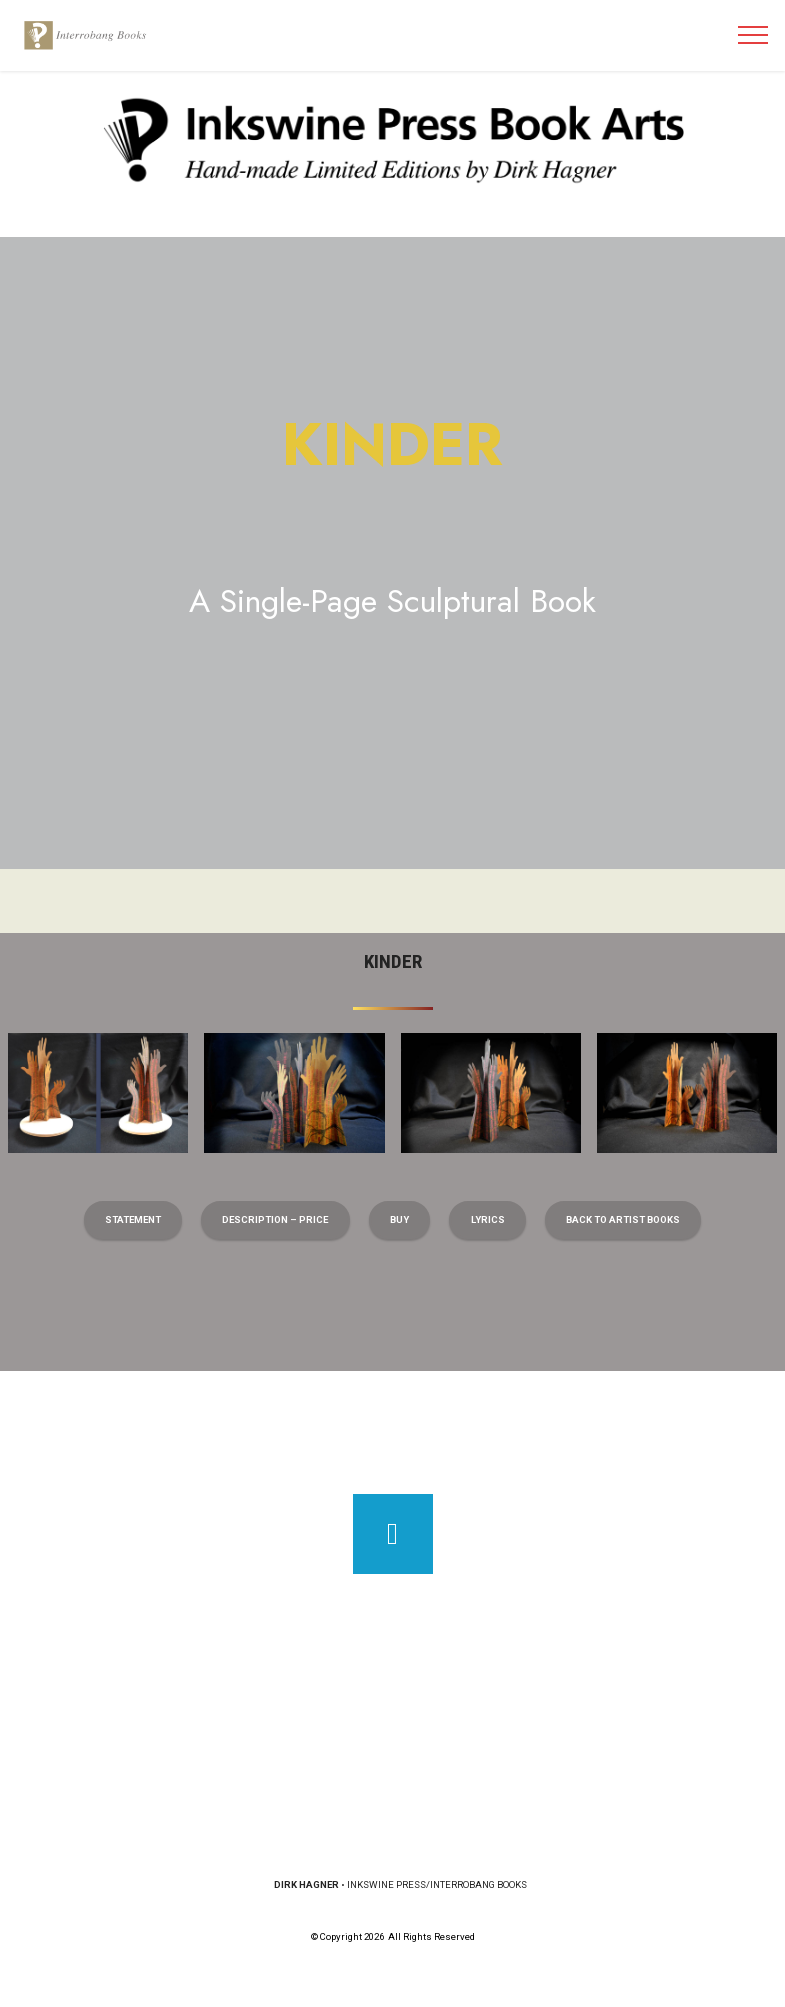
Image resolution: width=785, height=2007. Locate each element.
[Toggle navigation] (753, 35)
